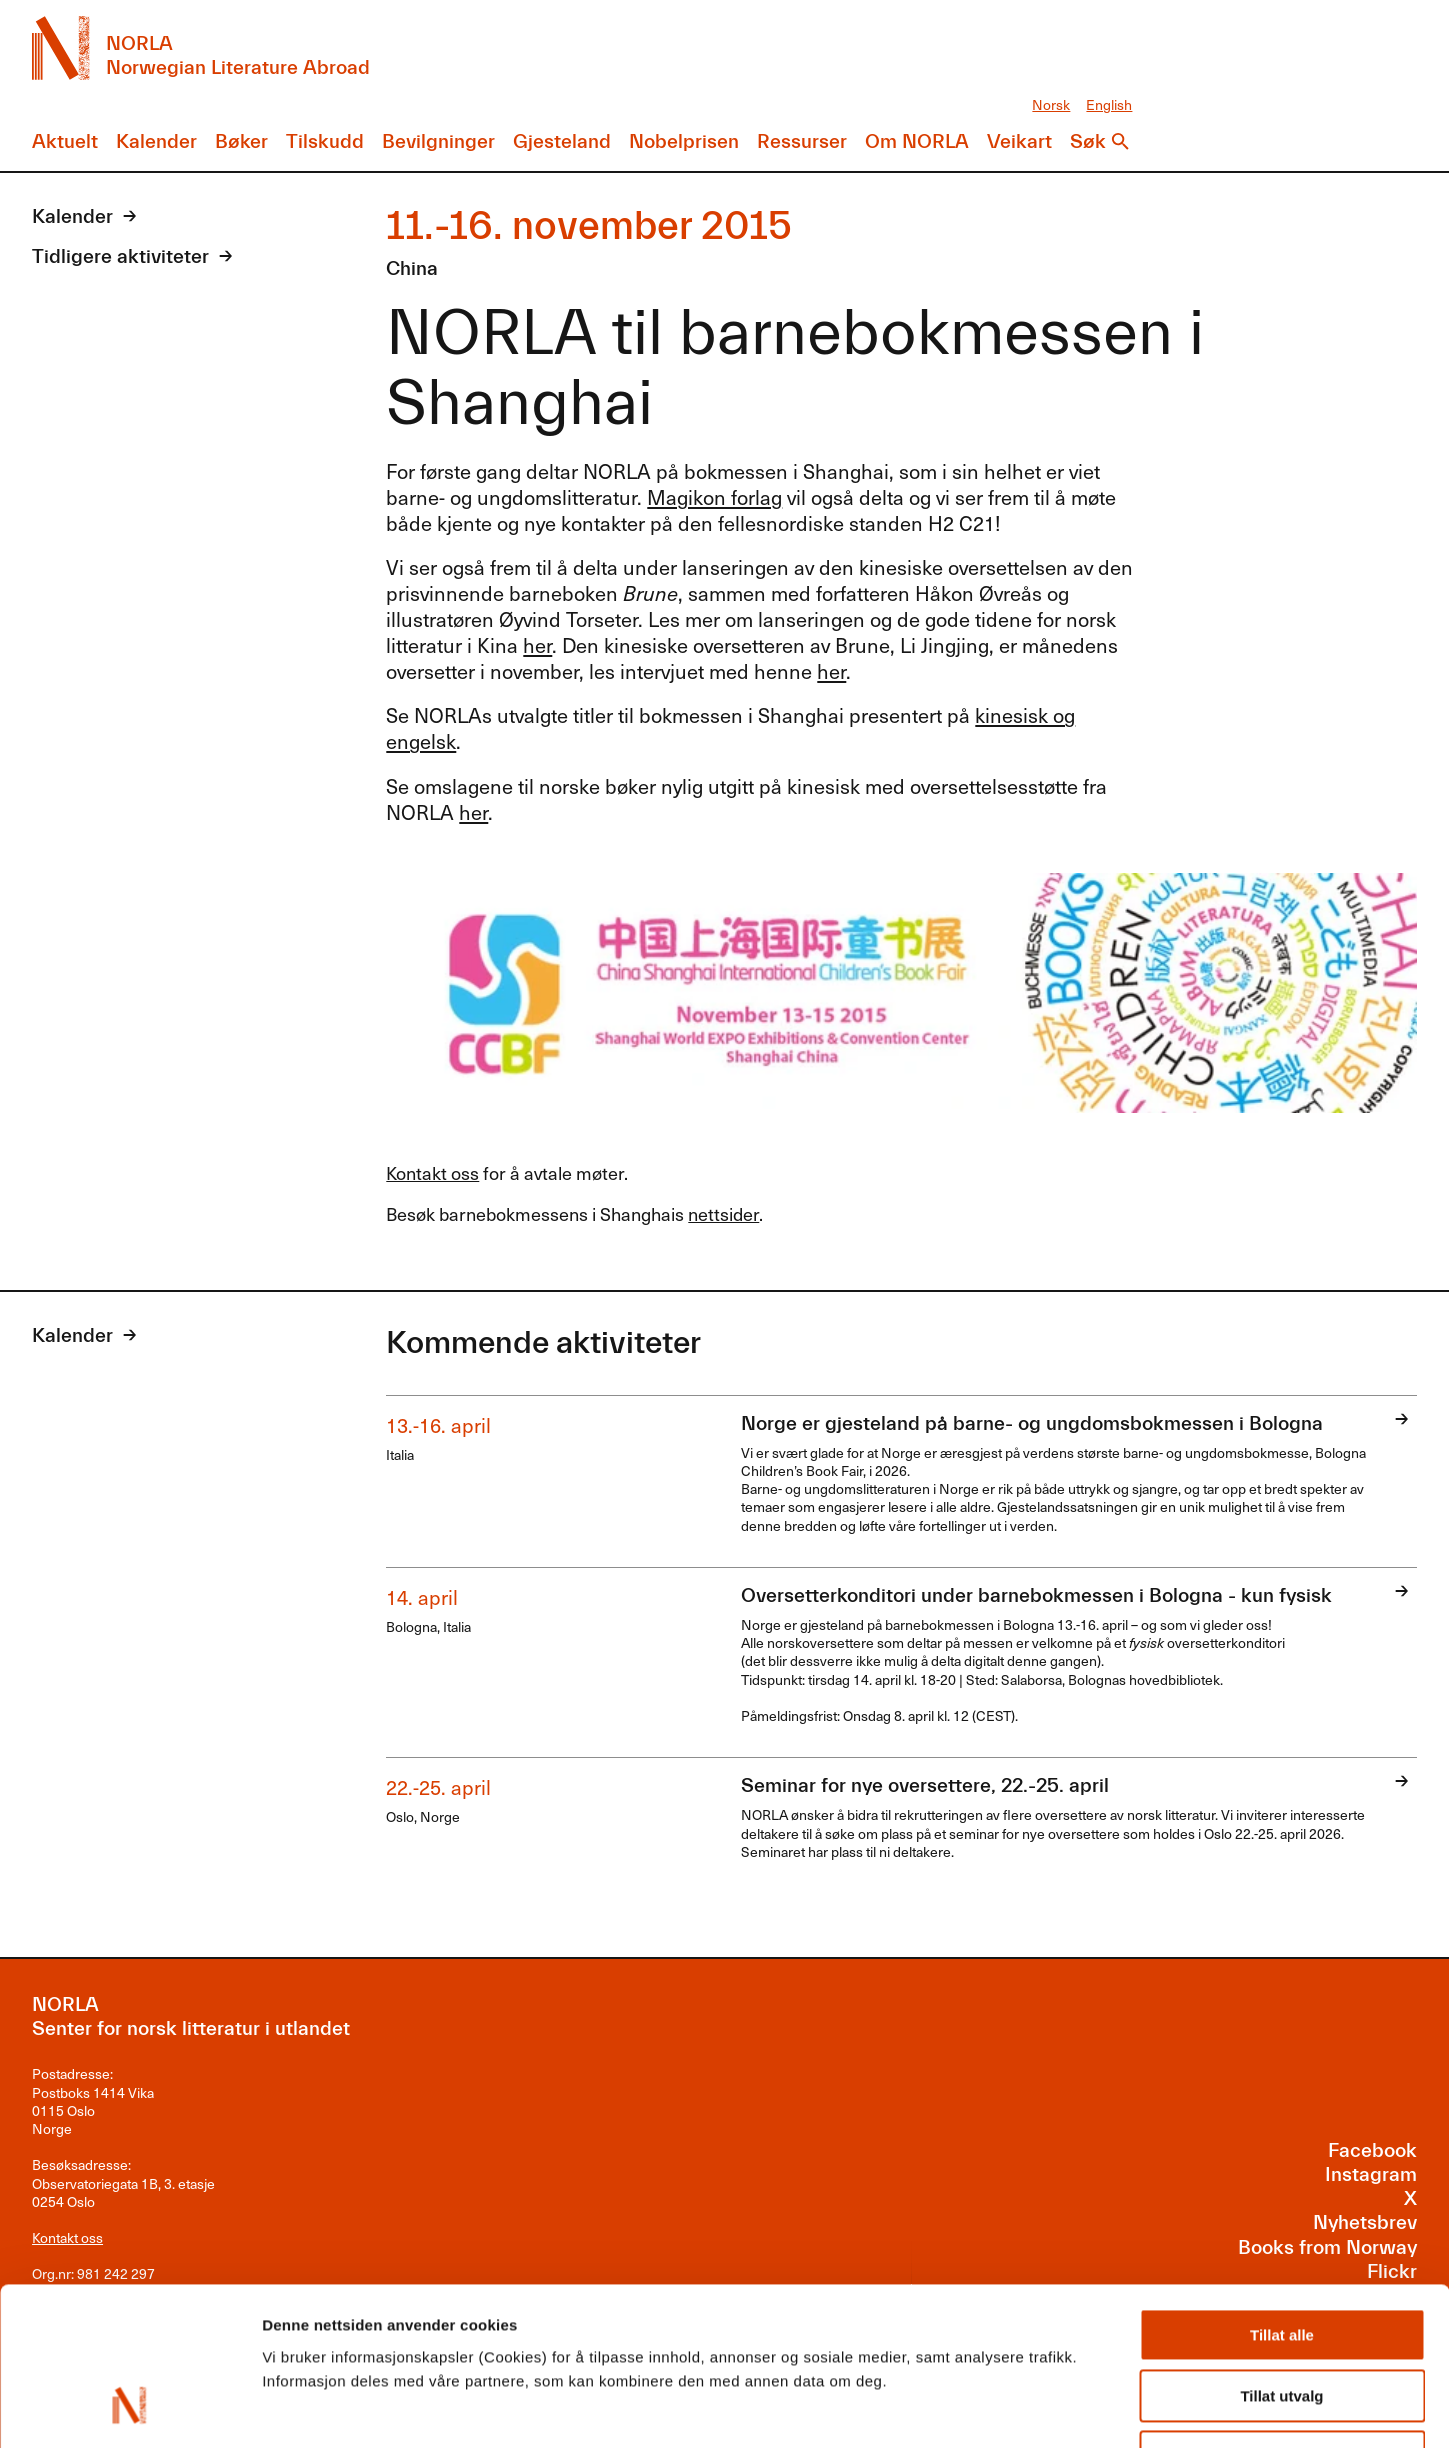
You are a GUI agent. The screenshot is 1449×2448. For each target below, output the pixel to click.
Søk (1088, 141)
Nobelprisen (684, 141)
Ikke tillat (1282, 2318)
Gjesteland (562, 141)
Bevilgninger (438, 141)
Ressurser (802, 141)
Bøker (241, 141)
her (537, 645)
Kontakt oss (432, 1172)
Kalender (156, 141)
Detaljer (1065, 2408)
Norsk (1051, 104)
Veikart (1019, 141)
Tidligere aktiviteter (120, 256)
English (1109, 104)
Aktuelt (65, 141)
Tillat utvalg (1281, 2257)
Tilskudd (325, 141)
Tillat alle (1282, 2196)
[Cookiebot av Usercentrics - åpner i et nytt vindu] (129, 2409)
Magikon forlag (714, 497)
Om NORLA (917, 141)
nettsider (723, 1213)
